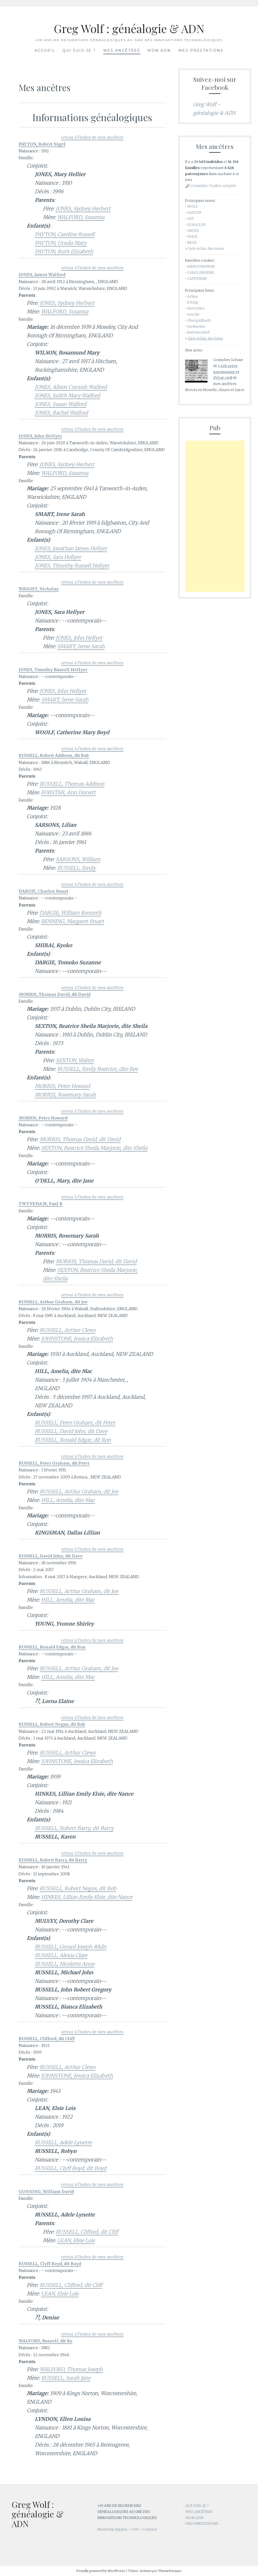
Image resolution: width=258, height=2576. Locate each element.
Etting (192, 302)
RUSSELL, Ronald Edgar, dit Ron (73, 1440)
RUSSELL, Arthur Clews (67, 1330)
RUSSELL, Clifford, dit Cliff (87, 2232)
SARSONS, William (78, 859)
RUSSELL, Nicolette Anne (64, 1964)
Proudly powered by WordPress (100, 2571)
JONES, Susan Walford (60, 404)
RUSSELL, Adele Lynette (63, 2142)
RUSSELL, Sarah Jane (65, 2378)
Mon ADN (159, 50)
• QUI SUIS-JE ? (196, 2505)
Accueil (45, 50)
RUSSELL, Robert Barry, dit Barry (74, 1828)
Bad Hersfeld (198, 332)
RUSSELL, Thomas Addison (72, 784)
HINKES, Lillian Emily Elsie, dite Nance (86, 1897)
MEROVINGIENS (201, 266)
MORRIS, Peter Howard (62, 1086)
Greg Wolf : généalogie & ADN (129, 27)
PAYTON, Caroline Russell (65, 234)
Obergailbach (199, 320)
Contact (150, 2529)
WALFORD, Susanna (80, 217)
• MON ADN (193, 2517)
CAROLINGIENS (200, 272)
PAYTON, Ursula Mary (60, 243)
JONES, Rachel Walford (61, 412)
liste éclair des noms (206, 248)
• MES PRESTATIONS (200, 2523)
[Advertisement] (215, 516)
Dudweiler (196, 326)
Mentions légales (112, 2529)
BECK (192, 242)
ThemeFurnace (169, 2571)
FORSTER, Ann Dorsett (68, 792)
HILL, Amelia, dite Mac (68, 1500)
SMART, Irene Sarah (81, 646)
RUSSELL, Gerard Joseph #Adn (70, 1946)
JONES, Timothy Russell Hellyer (72, 565)
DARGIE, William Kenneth (70, 913)
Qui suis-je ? (79, 50)
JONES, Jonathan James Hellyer (71, 548)
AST (190, 218)
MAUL (192, 236)
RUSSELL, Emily (76, 868)
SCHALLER (196, 224)
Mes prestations (201, 50)
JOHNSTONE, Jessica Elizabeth (77, 1338)
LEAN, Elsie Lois (76, 2240)
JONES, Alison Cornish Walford (71, 387)
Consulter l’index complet (213, 185)
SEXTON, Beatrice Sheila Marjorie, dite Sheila (94, 1148)
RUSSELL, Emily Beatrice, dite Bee (97, 1069)
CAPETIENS (197, 278)
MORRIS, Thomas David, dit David (80, 1139)
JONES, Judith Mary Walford (67, 395)
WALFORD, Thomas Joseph (71, 2369)
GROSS (193, 230)
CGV (135, 2529)
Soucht (193, 314)
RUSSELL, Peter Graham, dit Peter (75, 1422)
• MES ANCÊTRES (198, 2511)
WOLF (192, 206)
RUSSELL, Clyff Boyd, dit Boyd (70, 2168)
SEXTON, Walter (75, 1060)
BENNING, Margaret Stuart (72, 921)
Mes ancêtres (121, 50)
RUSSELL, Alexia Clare (61, 1955)
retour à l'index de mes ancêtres (92, 137)
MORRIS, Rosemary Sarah (65, 1094)
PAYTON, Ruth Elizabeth (64, 251)
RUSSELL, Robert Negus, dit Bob (78, 1888)
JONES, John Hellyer (79, 638)
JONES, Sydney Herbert (83, 208)
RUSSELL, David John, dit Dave (71, 1431)
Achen (192, 296)
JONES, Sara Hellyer (58, 557)
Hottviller (196, 308)
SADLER (194, 212)
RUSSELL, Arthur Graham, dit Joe (79, 1491)
